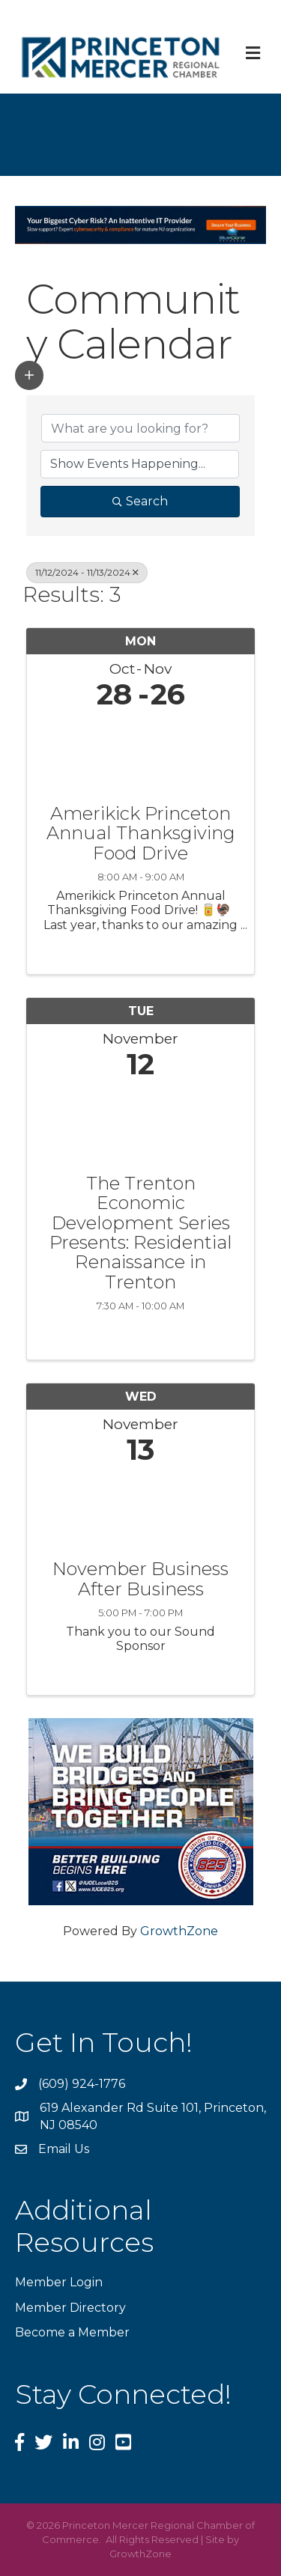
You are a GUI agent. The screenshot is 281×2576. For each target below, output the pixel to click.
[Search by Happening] (139, 464)
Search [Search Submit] (140, 501)
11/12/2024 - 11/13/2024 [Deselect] (87, 572)
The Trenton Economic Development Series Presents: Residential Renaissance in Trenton (140, 1233)
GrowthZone (179, 1931)
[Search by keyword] (140, 428)
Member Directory (70, 2308)
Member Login (59, 2282)
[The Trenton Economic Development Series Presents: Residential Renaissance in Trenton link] (140, 1123)
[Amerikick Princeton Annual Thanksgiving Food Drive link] (140, 753)
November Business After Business (140, 1579)
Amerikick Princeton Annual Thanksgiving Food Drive (140, 833)
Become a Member (72, 2332)
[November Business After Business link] (140, 1508)
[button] (29, 375)
